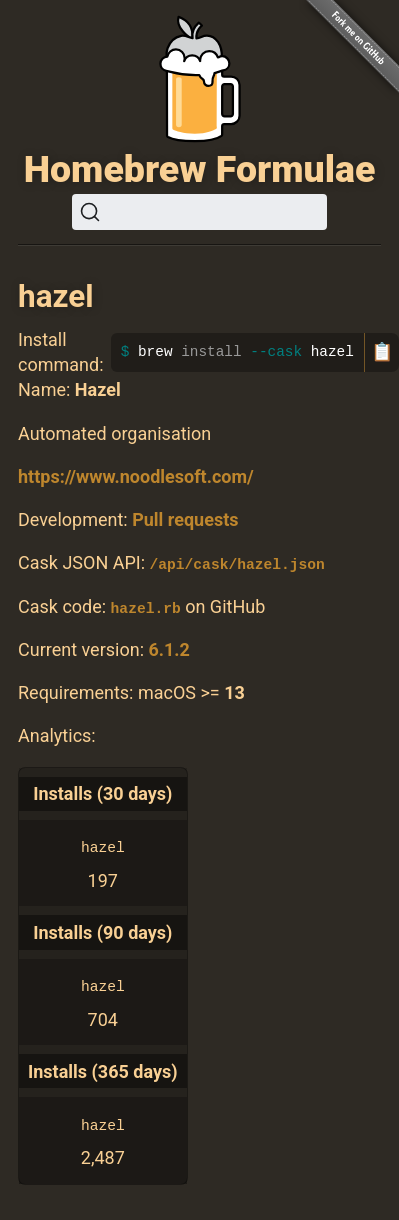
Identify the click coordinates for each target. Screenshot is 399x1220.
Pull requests (185, 519)
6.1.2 (168, 648)
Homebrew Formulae (200, 169)
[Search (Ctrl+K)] (199, 212)
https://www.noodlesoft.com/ (136, 476)
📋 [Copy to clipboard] (382, 352)
